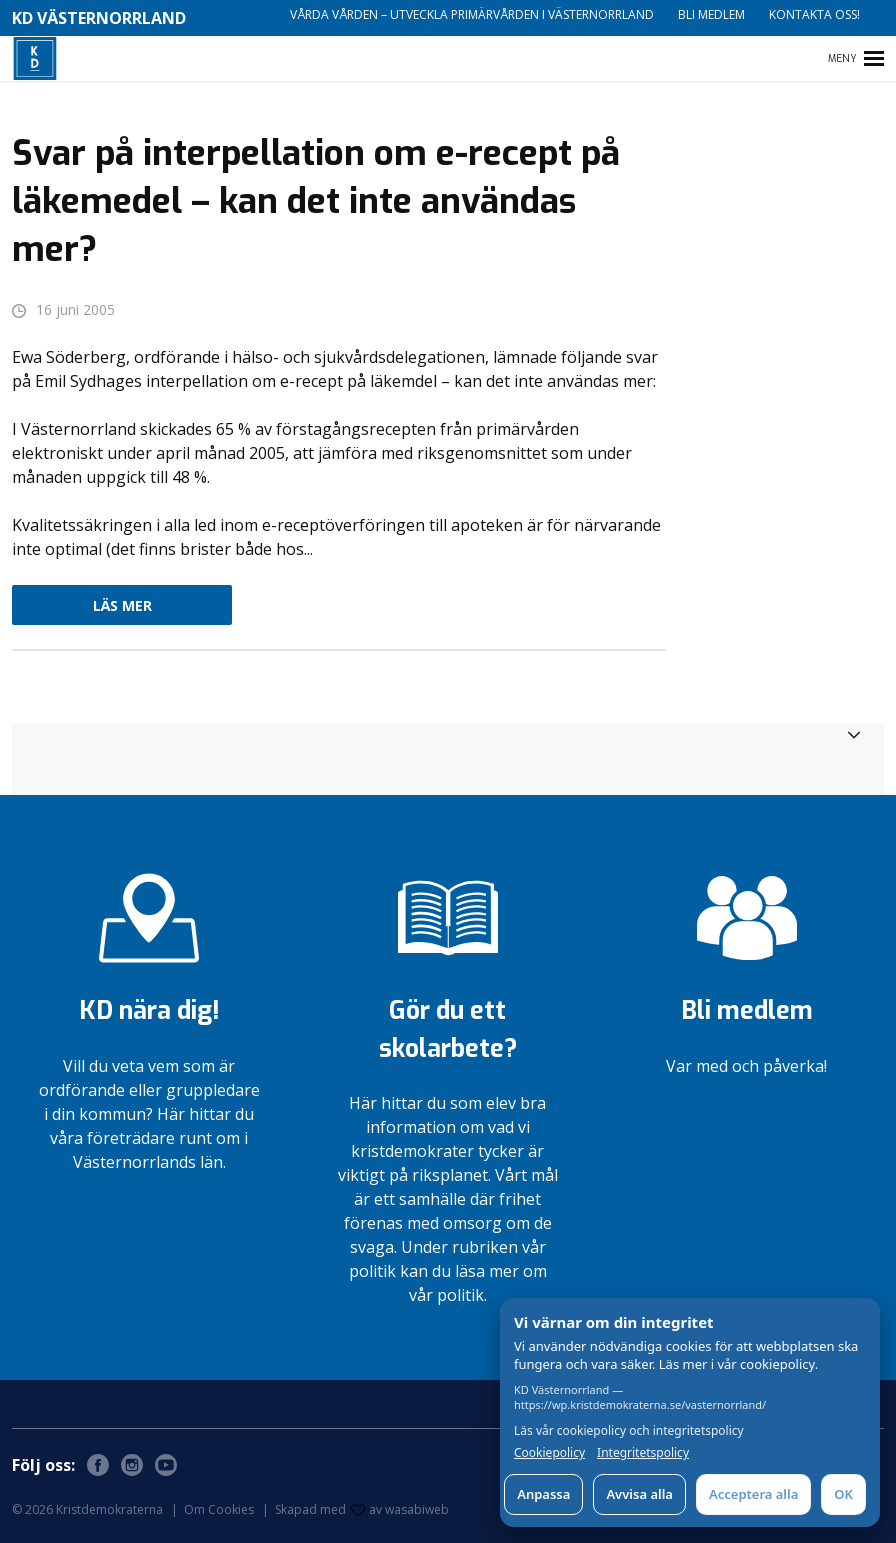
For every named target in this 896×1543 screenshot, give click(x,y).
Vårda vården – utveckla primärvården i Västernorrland (472, 14)
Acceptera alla (753, 1494)
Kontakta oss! (814, 14)
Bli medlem (711, 14)
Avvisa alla (639, 1494)
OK (843, 1494)
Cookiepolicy (549, 1453)
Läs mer (122, 605)
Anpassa (543, 1494)
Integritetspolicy (643, 1453)
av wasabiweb (400, 1509)
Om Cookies (219, 1509)
